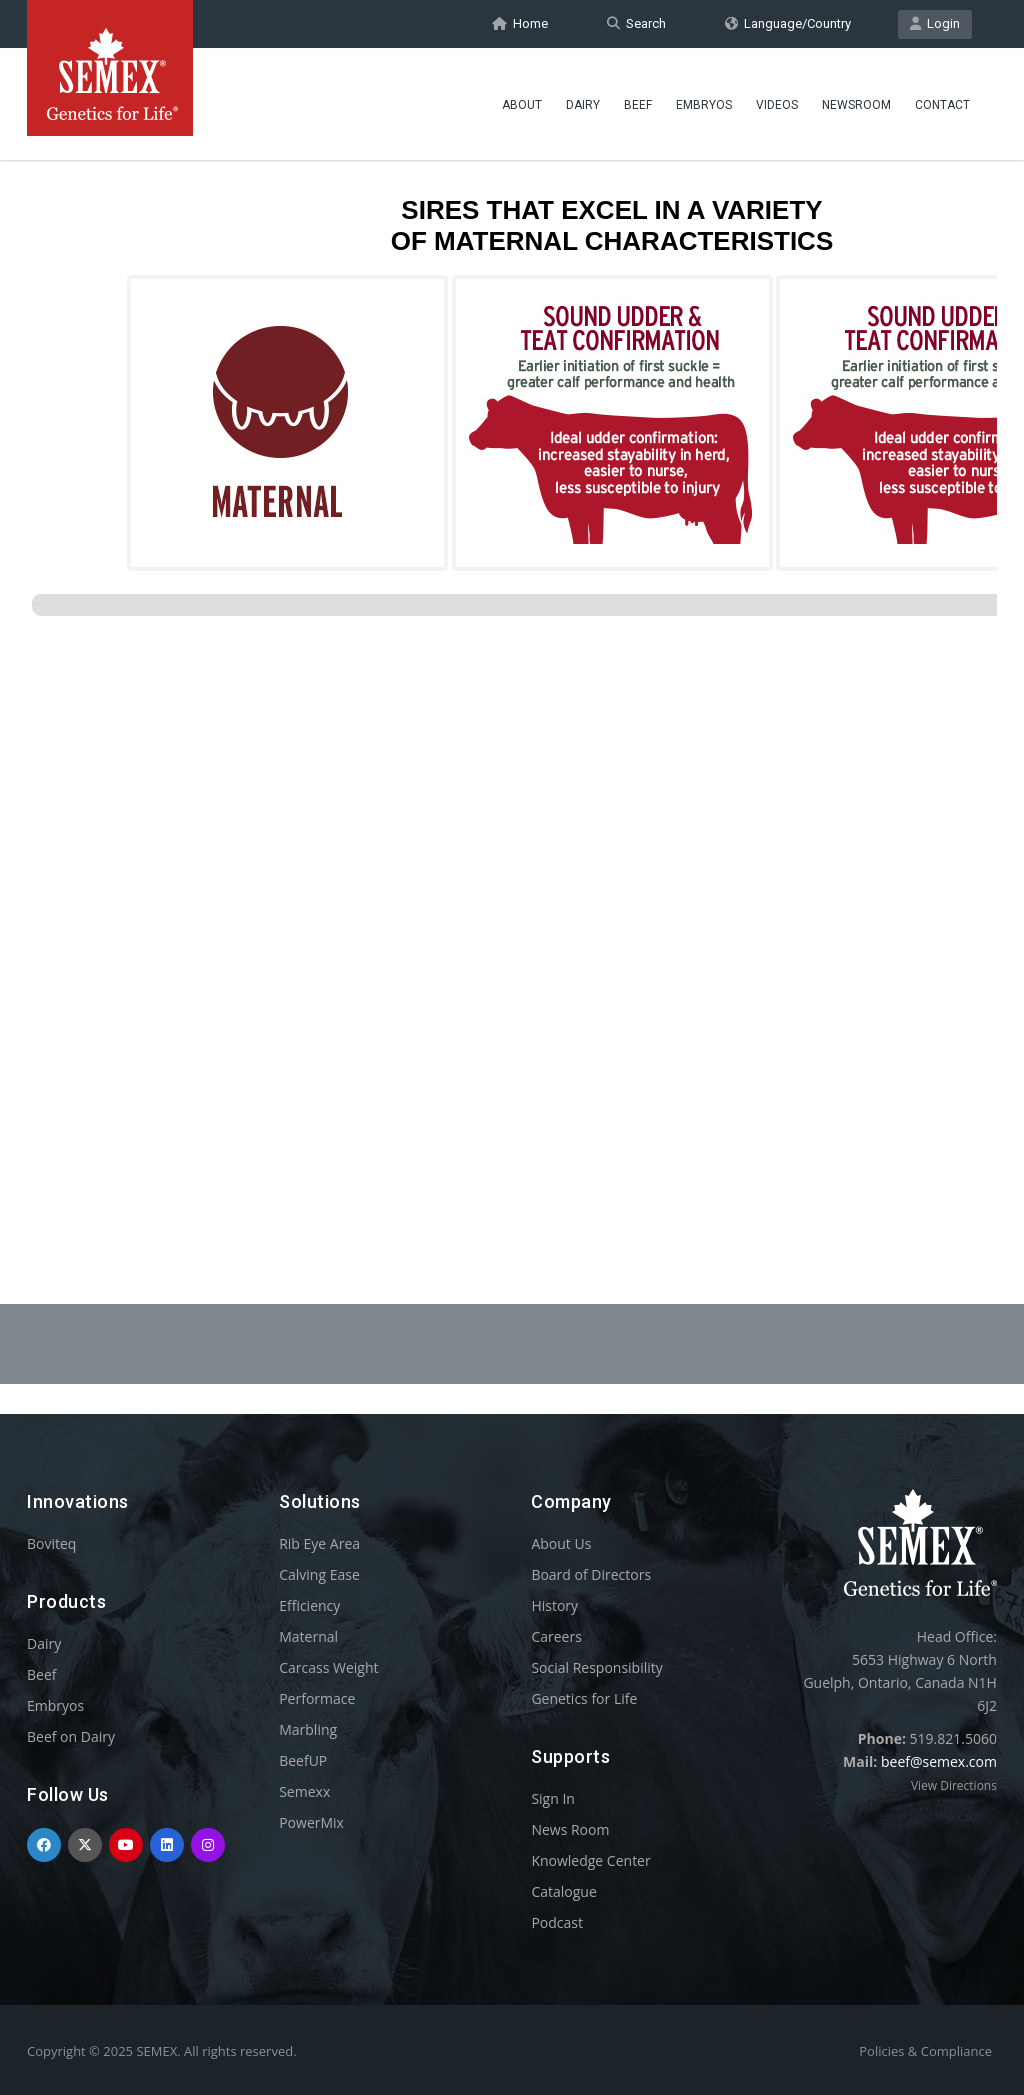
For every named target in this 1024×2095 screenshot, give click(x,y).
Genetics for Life (584, 1698)
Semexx (304, 1791)
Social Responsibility (596, 1667)
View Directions (954, 1785)
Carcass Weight (328, 1667)
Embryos (704, 105)
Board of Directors (591, 1574)
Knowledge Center (590, 1860)
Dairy (583, 105)
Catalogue (563, 1891)
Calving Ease (319, 1574)
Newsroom (856, 105)
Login (935, 23)
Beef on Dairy (71, 1736)
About (522, 105)
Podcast (557, 1922)
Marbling (308, 1729)
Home (520, 23)
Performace (317, 1698)
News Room (570, 1829)
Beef (638, 105)
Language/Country (788, 23)
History (554, 1605)
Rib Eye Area (319, 1543)
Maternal (308, 1636)
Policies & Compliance (925, 2051)
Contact (942, 105)
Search (636, 23)
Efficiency (309, 1605)
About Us (561, 1543)
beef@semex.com (939, 1761)
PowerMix (311, 1822)
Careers (556, 1636)
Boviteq (51, 1543)
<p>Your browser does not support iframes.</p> (512, 678)
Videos (777, 105)
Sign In (553, 1798)
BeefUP (303, 1760)
